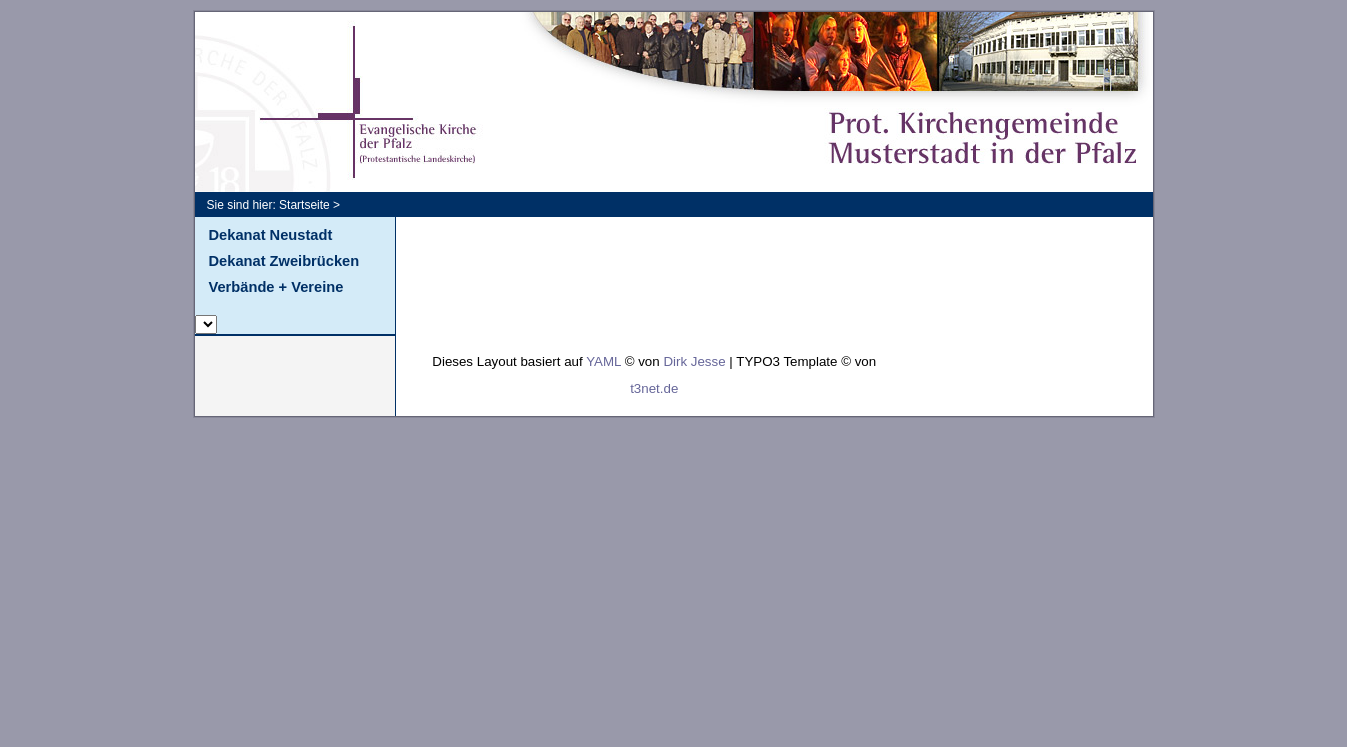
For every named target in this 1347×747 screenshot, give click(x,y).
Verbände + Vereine (276, 287)
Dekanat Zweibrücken (284, 261)
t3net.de (654, 388)
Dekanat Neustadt (271, 235)
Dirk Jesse (694, 361)
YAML (603, 361)
